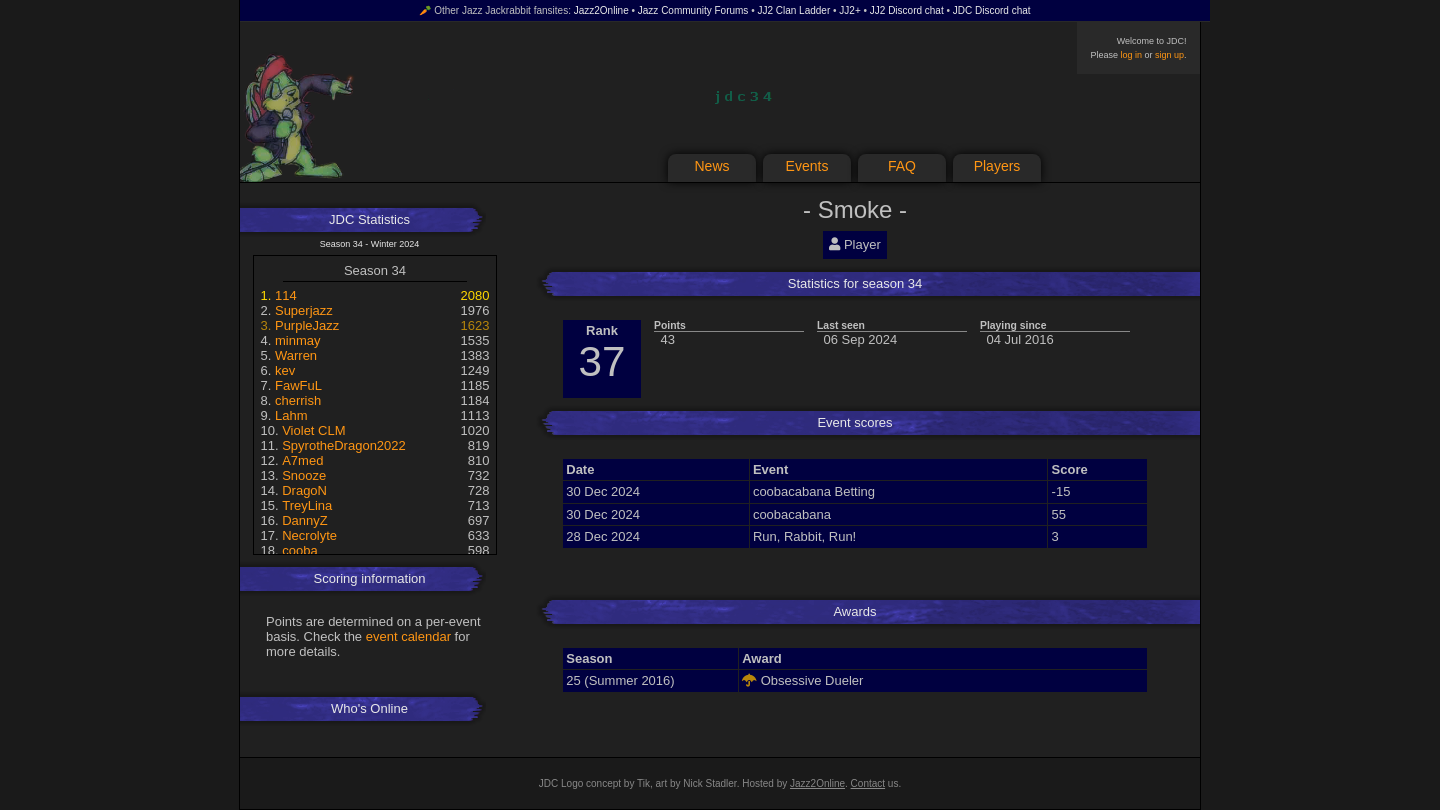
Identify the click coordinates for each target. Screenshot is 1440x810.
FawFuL (298, 385)
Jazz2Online (601, 10)
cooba (299, 550)
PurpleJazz (307, 325)
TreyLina (307, 505)
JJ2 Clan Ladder (793, 10)
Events (807, 166)
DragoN (304, 490)
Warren (296, 355)
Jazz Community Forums (693, 10)
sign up (1169, 55)
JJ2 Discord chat (907, 10)
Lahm (291, 415)
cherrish (298, 400)
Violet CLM (313, 430)
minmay (298, 340)
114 (286, 295)
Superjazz (304, 310)
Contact (868, 783)
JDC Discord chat (992, 10)
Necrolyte (309, 535)
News (711, 166)
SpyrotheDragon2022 (344, 445)
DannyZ (305, 520)
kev (285, 370)
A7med (302, 460)
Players (997, 166)
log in (1131, 55)
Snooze (304, 475)
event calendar (408, 636)
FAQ (902, 166)
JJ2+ (849, 10)
